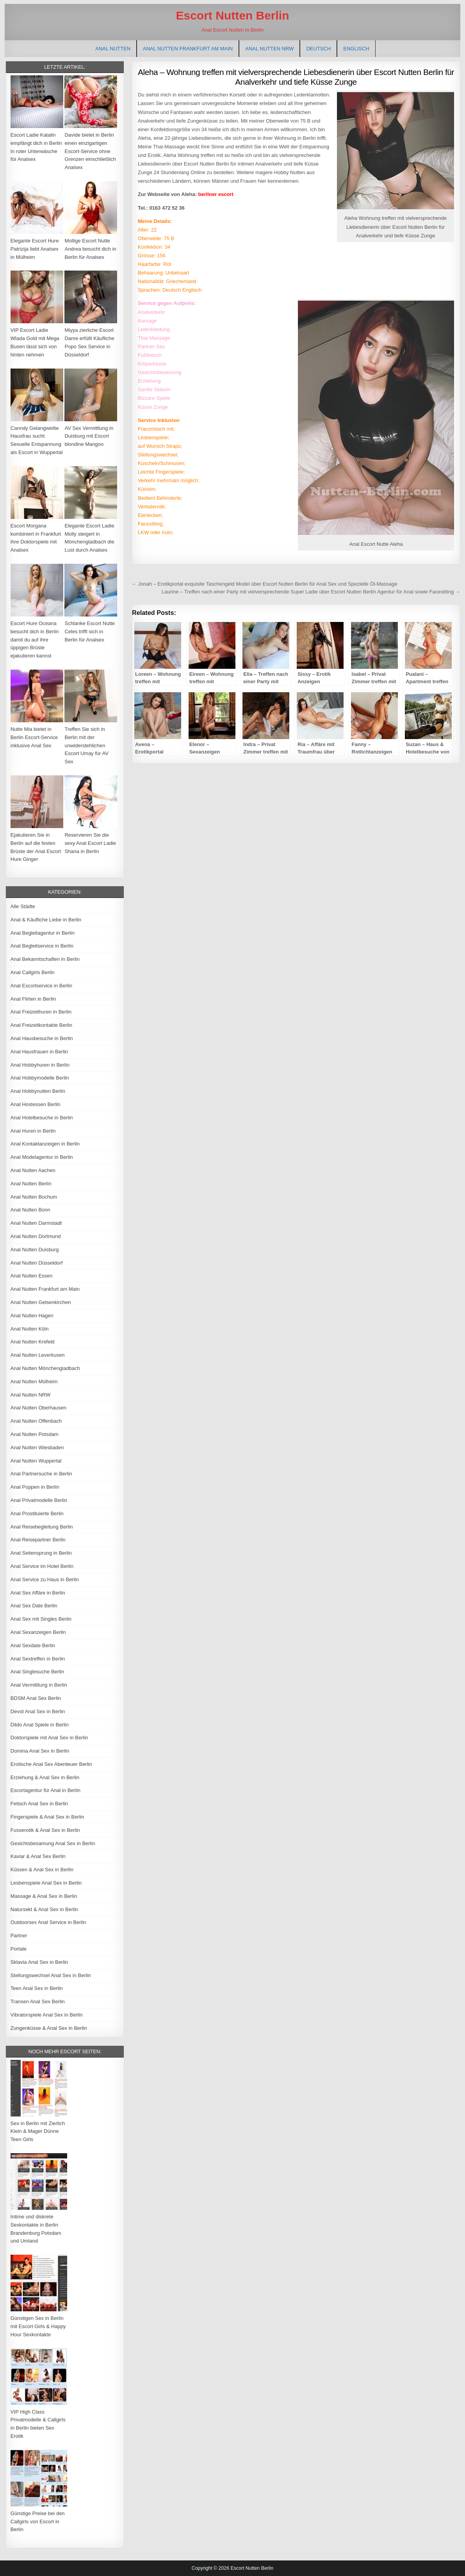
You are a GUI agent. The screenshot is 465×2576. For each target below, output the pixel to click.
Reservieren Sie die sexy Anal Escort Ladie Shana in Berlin (90, 843)
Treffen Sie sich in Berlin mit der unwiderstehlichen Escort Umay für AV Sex (86, 745)
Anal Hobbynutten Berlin (38, 1091)
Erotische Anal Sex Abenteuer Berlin (51, 1764)
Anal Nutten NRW (269, 49)
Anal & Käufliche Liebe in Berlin (46, 920)
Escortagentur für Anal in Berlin (45, 1790)
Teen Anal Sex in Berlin (37, 1988)
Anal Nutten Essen (32, 1276)
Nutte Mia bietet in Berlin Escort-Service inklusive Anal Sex (34, 737)
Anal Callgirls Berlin (33, 972)
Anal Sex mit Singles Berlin (41, 1619)
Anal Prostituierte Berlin (37, 1513)
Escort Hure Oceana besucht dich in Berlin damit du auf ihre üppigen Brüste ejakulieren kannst (35, 639)
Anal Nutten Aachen (33, 1170)
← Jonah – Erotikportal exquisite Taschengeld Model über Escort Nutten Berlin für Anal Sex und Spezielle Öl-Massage (264, 584)
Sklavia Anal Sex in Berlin (39, 1962)
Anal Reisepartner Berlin (38, 1540)
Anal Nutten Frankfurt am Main (188, 49)
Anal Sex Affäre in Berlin (38, 1593)
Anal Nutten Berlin (31, 1183)
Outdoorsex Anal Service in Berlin (48, 1922)
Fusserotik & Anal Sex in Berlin (45, 1830)
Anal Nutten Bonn (30, 1210)
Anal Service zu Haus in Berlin (45, 1579)
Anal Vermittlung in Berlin (39, 1685)
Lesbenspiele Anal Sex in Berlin (46, 1883)
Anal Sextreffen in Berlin (38, 1659)
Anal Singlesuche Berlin (37, 1672)
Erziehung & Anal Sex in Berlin (45, 1777)
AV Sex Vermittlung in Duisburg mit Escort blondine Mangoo (88, 436)
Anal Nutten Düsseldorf (37, 1263)
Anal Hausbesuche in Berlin (42, 1038)
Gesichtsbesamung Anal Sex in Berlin (53, 1843)
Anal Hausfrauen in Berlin (39, 1052)
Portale (19, 1949)
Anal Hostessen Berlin (36, 1104)
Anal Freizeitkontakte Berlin (41, 1025)
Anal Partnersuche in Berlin (41, 1474)
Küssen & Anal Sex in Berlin (42, 1869)
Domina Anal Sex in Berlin (40, 1751)
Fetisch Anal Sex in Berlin (39, 1803)
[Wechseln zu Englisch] (356, 48)
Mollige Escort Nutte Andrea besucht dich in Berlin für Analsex (90, 249)
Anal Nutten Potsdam (35, 1434)
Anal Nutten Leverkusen (38, 1355)
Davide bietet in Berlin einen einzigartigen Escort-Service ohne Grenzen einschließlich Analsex (90, 151)
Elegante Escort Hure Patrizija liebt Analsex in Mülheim (35, 249)
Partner (19, 1935)
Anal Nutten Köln (30, 1329)
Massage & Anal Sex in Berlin (44, 1896)
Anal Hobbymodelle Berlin (40, 1078)
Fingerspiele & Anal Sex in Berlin (47, 1817)
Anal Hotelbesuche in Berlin (42, 1118)
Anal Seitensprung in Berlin (41, 1553)
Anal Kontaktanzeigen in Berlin (45, 1144)
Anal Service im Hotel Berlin (42, 1566)
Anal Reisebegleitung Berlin (42, 1527)
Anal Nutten (112, 49)
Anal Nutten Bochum (34, 1197)
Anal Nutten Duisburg (35, 1249)
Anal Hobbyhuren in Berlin (40, 1065)
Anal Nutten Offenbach (36, 1421)
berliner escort (215, 194)
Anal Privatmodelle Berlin (39, 1500)
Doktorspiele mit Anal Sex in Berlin (49, 1737)
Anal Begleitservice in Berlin (42, 946)
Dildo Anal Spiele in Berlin (40, 1725)
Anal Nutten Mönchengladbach (45, 1368)
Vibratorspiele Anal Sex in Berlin (47, 2015)
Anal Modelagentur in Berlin (42, 1157)
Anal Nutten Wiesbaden (37, 1447)
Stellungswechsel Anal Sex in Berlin (51, 1975)
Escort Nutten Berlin (232, 15)
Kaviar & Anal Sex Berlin (38, 1856)
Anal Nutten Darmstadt (36, 1223)
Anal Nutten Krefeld (33, 1342)
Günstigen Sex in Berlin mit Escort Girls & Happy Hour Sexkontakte (38, 2326)
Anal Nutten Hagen (32, 1315)
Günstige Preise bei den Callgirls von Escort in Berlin (38, 2521)
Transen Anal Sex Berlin (38, 2001)
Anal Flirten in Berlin (33, 999)
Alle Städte (23, 906)
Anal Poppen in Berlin (35, 1487)
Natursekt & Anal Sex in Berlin (44, 1909)
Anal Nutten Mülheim (34, 1381)
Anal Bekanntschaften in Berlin (45, 959)
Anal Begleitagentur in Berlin (43, 933)
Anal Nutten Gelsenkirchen (41, 1302)
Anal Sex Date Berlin (34, 1606)
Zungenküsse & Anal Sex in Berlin (49, 2028)
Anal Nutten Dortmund (36, 1236)
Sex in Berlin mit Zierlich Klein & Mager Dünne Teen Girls (38, 2131)
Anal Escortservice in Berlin (41, 986)
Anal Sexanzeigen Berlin (38, 1632)
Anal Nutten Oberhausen (38, 1408)
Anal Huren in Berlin (33, 1131)
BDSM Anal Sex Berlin (36, 1698)
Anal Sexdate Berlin (33, 1645)
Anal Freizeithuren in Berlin (41, 1012)
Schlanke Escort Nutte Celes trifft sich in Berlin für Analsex (89, 631)
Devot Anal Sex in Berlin (38, 1711)
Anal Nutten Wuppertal (36, 1461)
